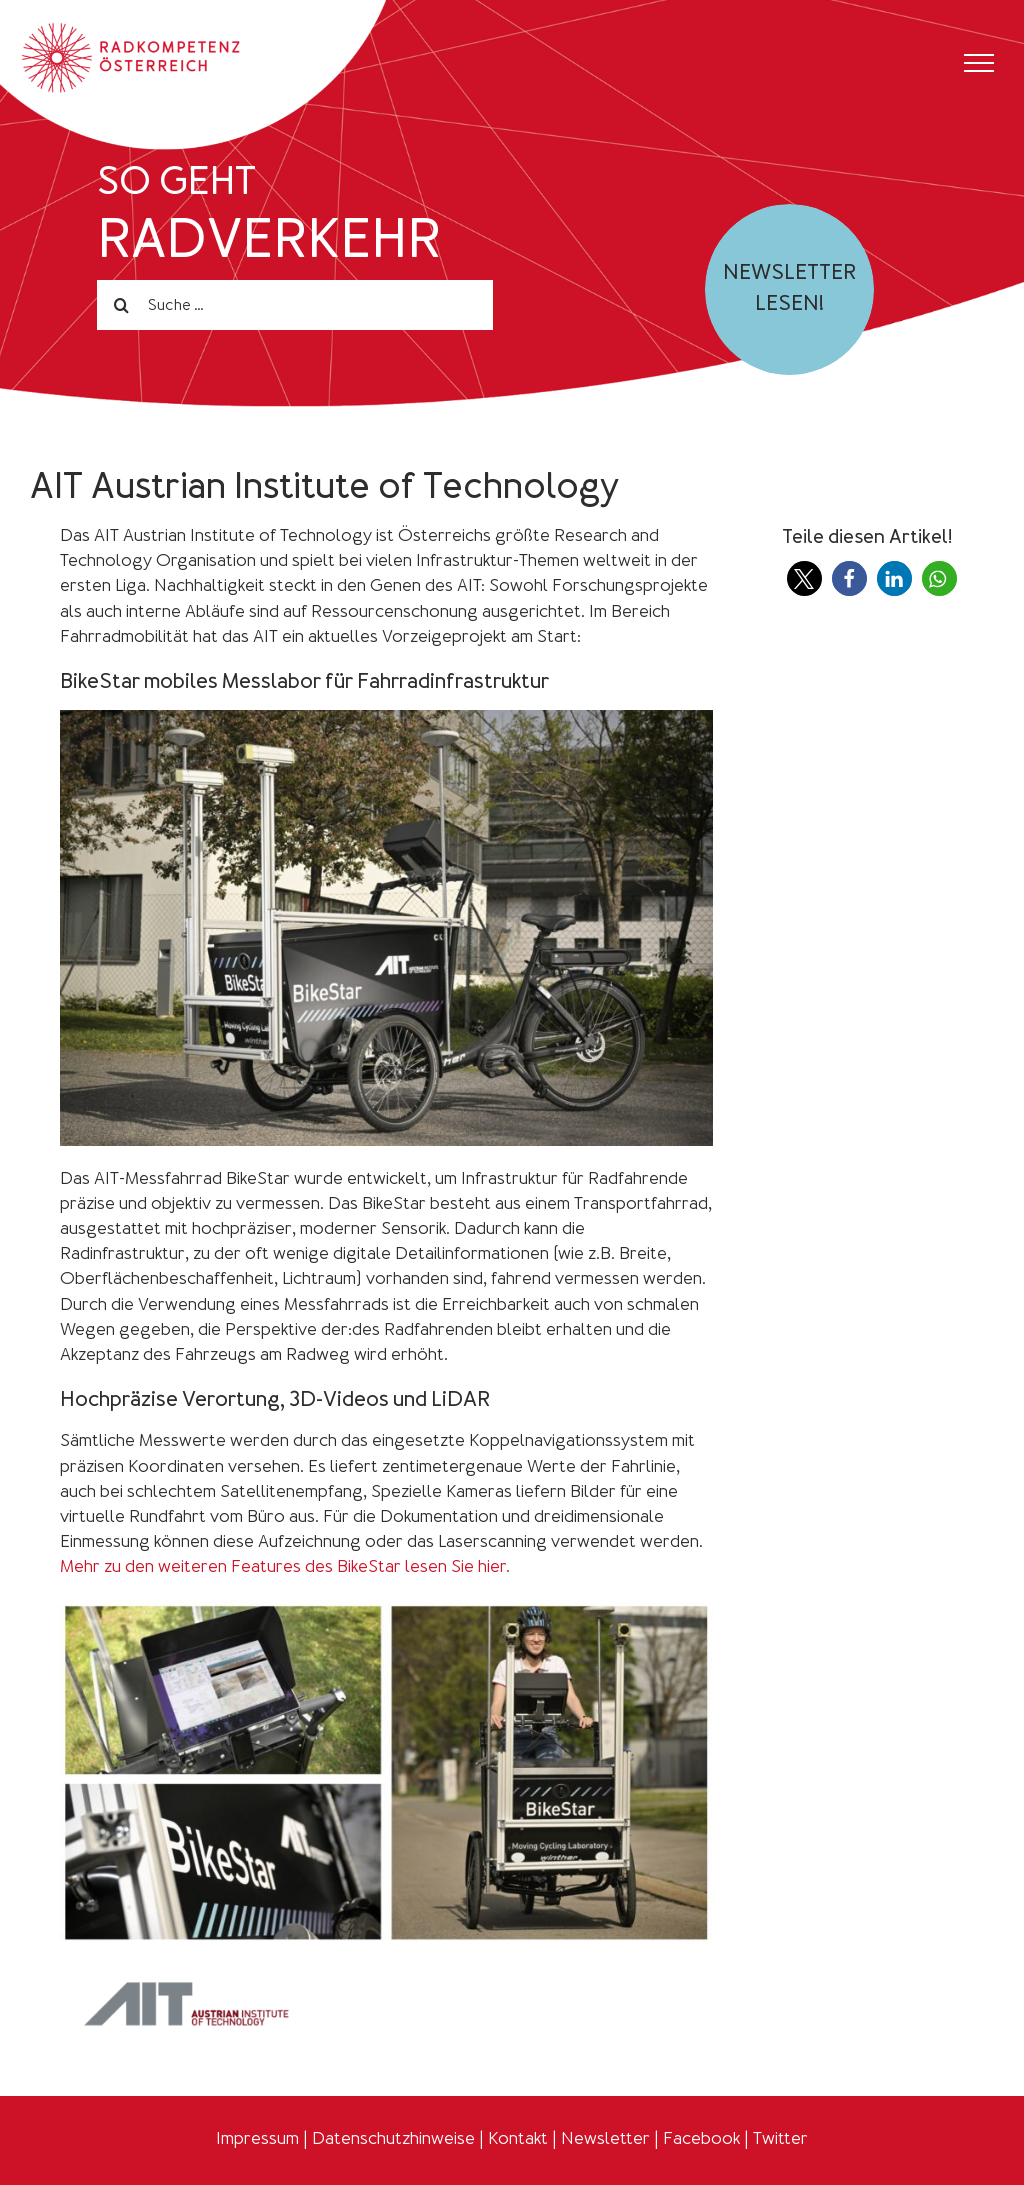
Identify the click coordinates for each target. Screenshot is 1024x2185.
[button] (804, 578)
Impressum (257, 2138)
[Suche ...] (295, 305)
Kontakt (518, 2138)
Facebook (701, 2138)
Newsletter (605, 2138)
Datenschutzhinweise (393, 2138)
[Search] (122, 305)
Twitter (780, 2138)
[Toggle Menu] (979, 63)
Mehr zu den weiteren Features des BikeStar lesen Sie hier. (285, 1566)
